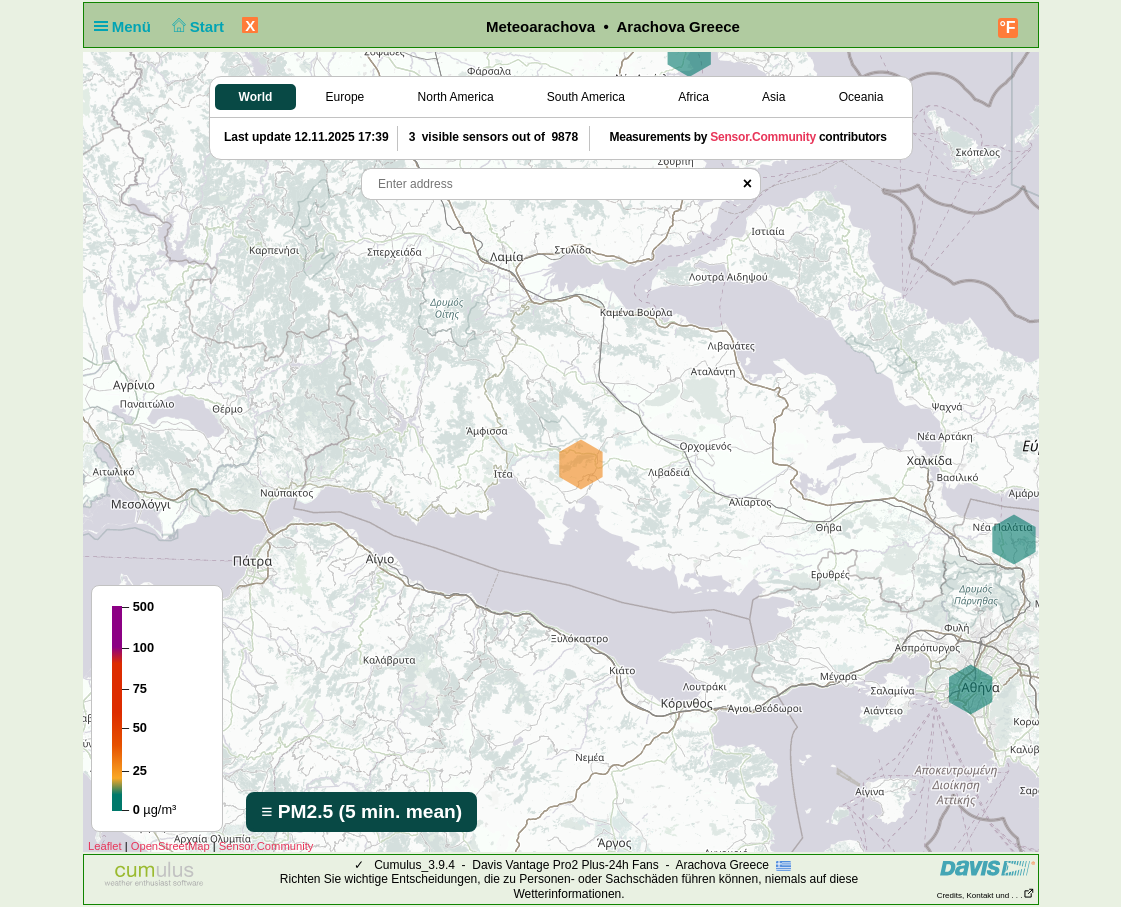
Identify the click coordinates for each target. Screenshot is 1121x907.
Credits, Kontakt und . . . (986, 895)
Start (195, 26)
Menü (127, 26)
